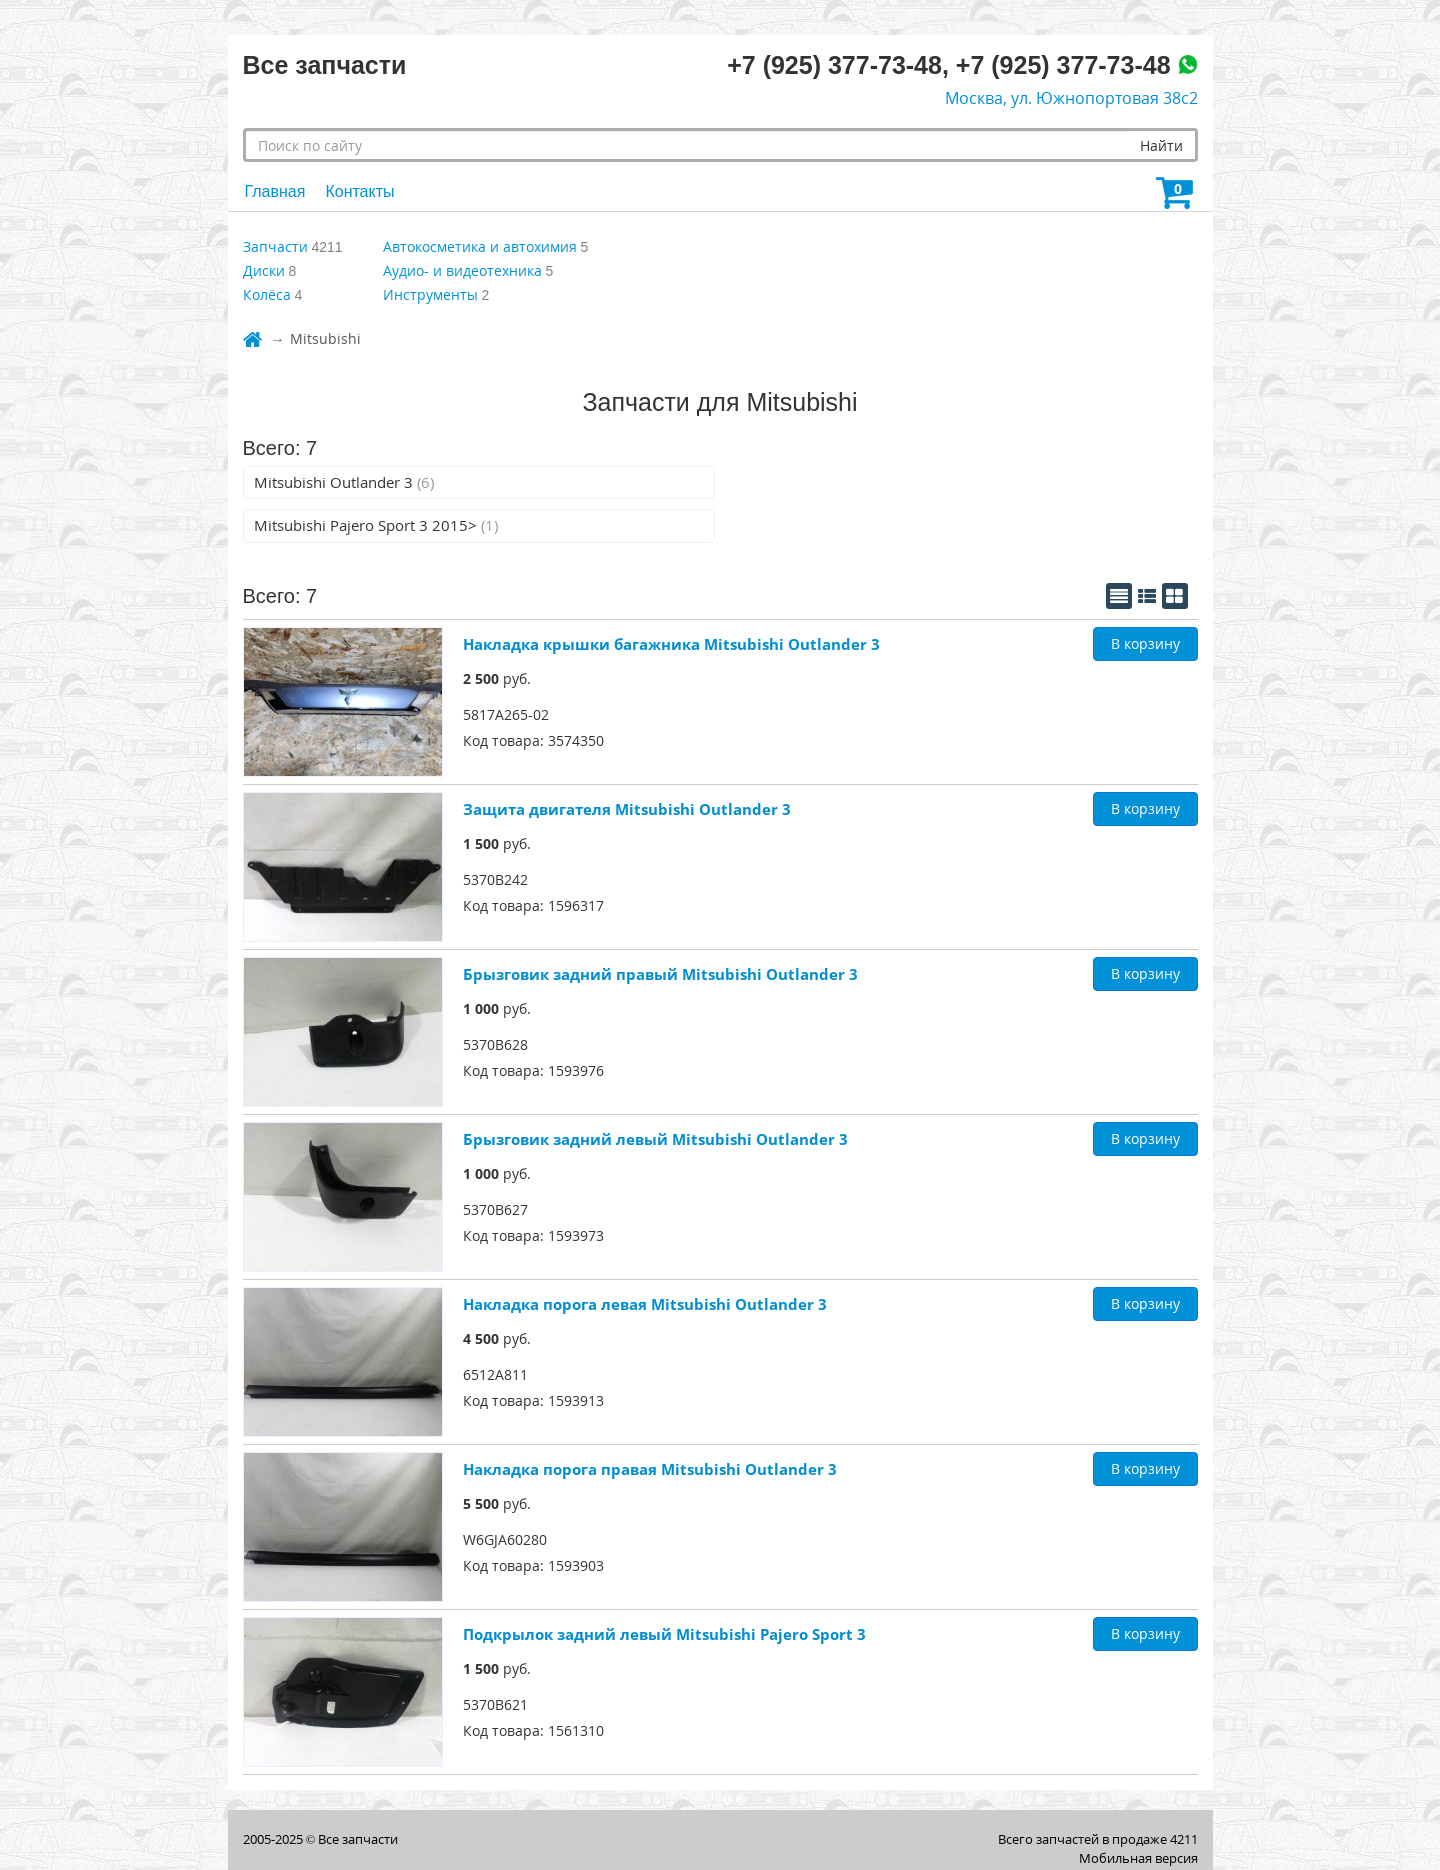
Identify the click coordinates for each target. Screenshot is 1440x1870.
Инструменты (430, 294)
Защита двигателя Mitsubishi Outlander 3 (627, 809)
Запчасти (275, 246)
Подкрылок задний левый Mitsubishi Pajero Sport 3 (664, 1634)
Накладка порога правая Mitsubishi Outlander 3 (650, 1469)
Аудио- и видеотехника (462, 270)
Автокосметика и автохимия (480, 246)
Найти (1161, 145)
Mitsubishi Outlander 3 (344, 482)
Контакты (359, 191)
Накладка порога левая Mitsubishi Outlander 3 (645, 1304)
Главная (275, 191)
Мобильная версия (1138, 1858)
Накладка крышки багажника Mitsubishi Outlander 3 (671, 644)
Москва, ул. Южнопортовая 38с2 (1071, 98)
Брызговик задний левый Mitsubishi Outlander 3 (655, 1139)
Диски (264, 270)
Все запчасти (358, 1839)
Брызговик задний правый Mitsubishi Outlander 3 (660, 974)
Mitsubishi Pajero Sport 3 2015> (376, 525)
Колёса (267, 294)
